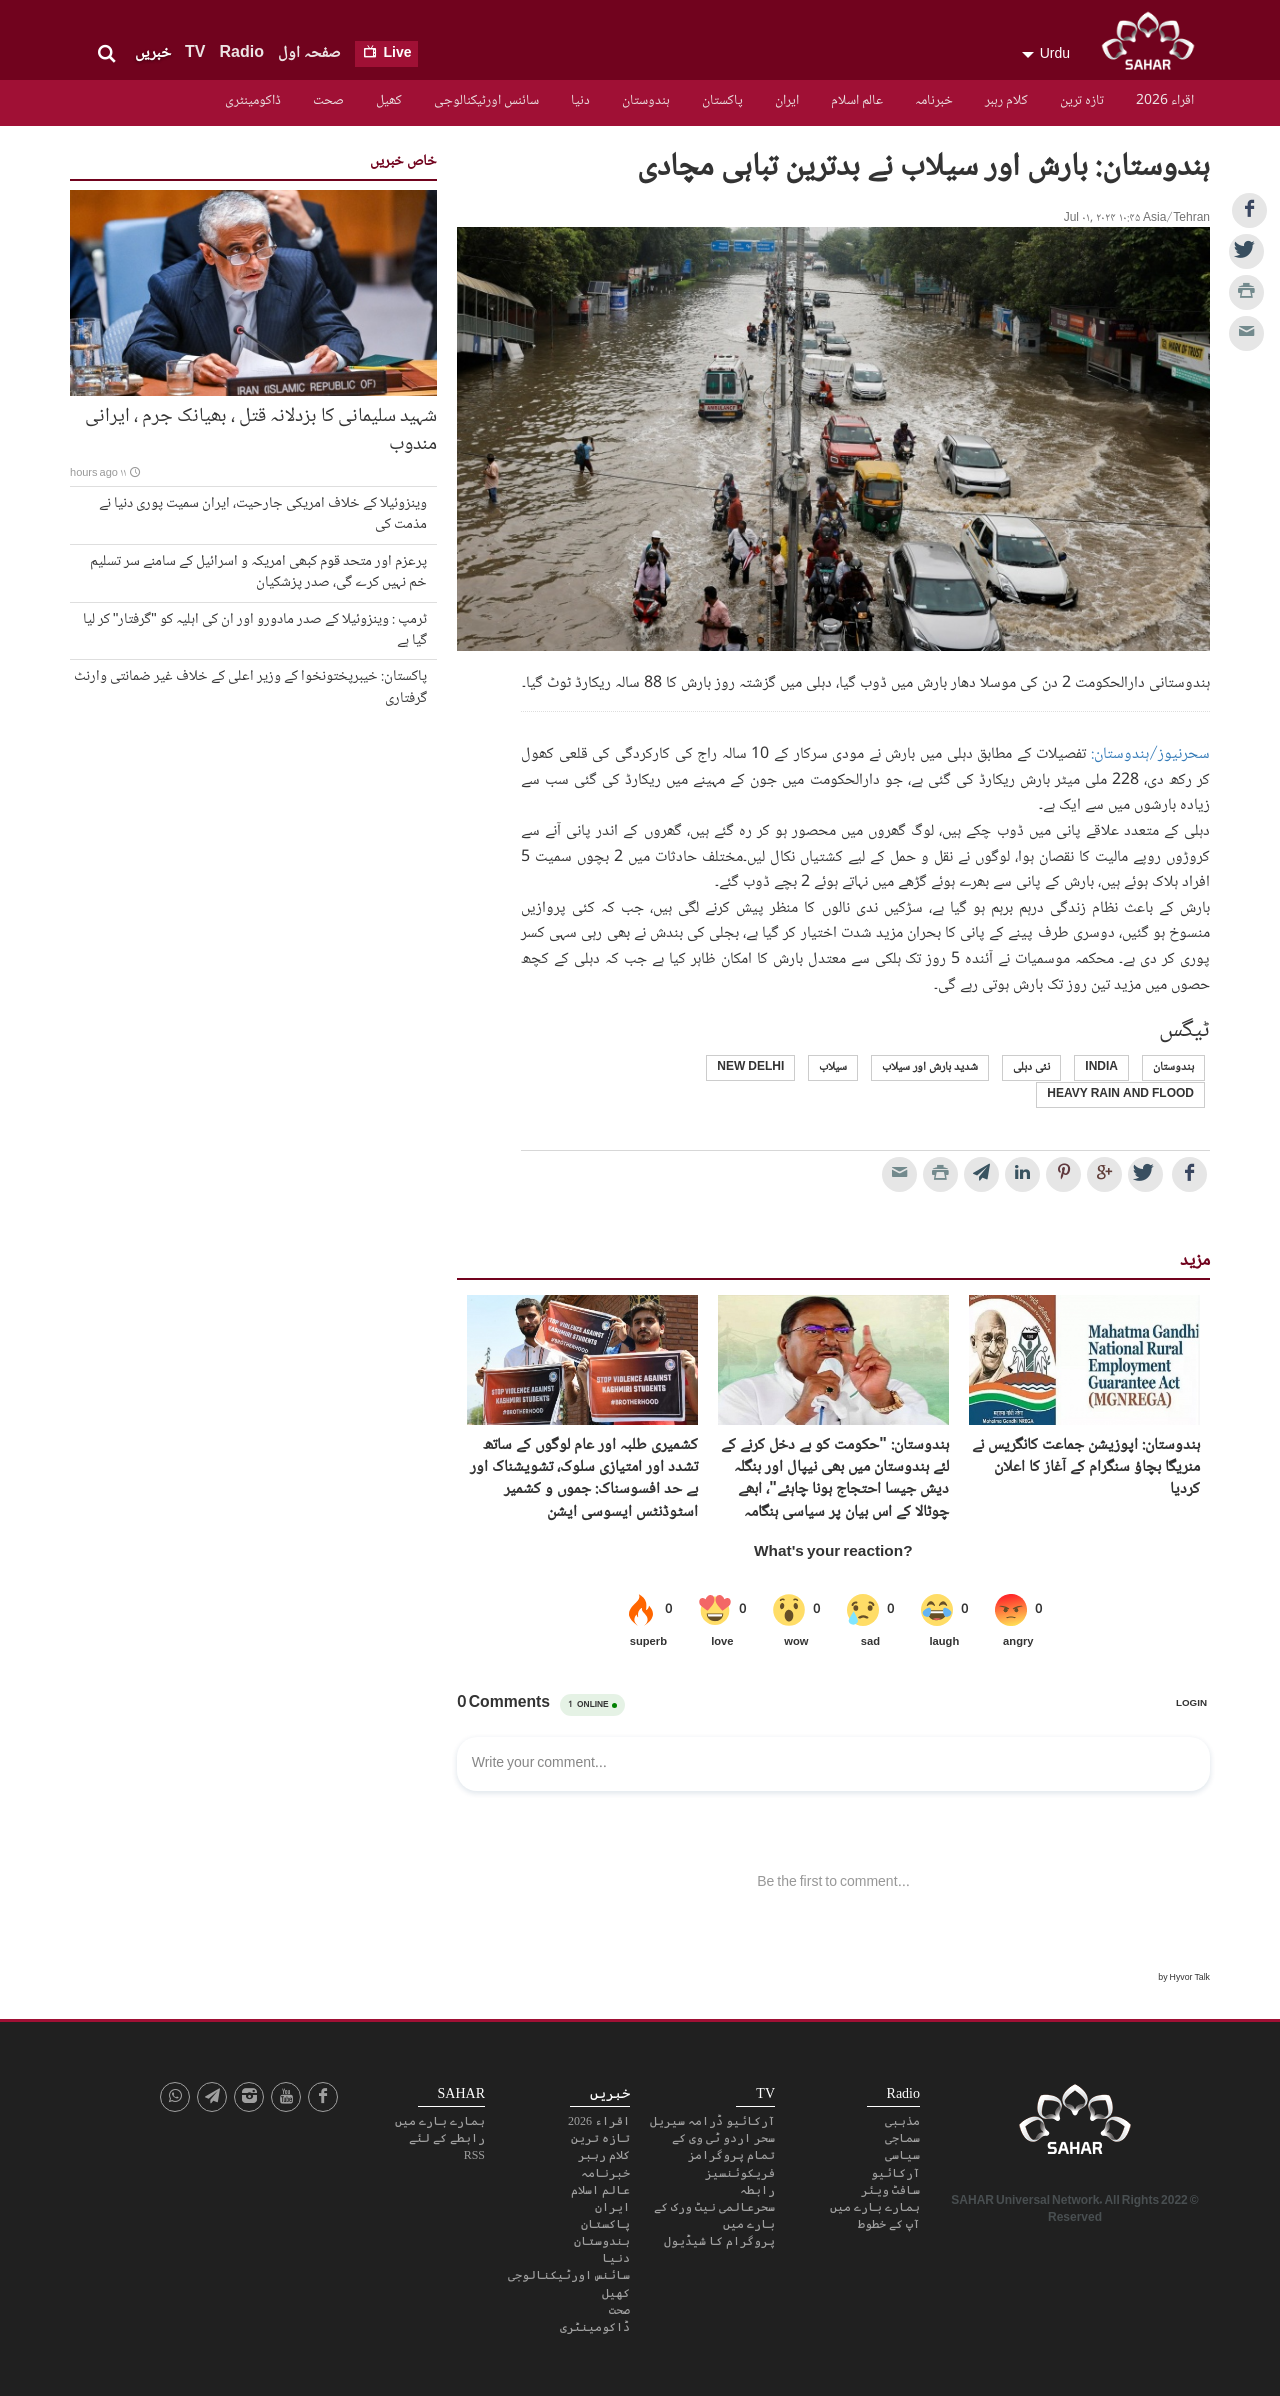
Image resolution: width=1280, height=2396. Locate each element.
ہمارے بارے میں (875, 2207)
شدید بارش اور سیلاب (930, 1067)
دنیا (580, 101)
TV (195, 53)
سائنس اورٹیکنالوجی (486, 101)
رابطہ (757, 2190)
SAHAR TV (1075, 2125)
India (1101, 1067)
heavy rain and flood (1120, 1094)
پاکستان (722, 101)
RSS (474, 2155)
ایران (787, 101)
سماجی (902, 2138)
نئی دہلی (1031, 1067)
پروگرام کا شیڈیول (719, 2241)
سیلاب (833, 1067)
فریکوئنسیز (740, 2173)
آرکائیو (895, 2173)
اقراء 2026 (1165, 101)
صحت (328, 101)
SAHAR (1155, 45)
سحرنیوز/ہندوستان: (1150, 754)
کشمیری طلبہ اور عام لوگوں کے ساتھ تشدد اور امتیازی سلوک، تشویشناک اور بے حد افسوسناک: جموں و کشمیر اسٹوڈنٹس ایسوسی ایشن (584, 1480)
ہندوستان (646, 101)
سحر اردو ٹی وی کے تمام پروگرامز (723, 2146)
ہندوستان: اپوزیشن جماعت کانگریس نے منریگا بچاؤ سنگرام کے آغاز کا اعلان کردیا (1086, 1468)
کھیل (389, 101)
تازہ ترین (1082, 101)
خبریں (153, 53)
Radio (241, 53)
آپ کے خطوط (889, 2224)
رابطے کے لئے (447, 2138)
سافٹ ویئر (890, 2190)
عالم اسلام (857, 101)
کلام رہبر (1006, 101)
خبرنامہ (934, 101)
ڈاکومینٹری (253, 101)
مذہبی (902, 2121)
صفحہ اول (309, 53)
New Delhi (750, 1067)
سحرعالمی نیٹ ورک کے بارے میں (714, 2215)
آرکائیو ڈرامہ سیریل (712, 2121)
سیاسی (902, 2155)
